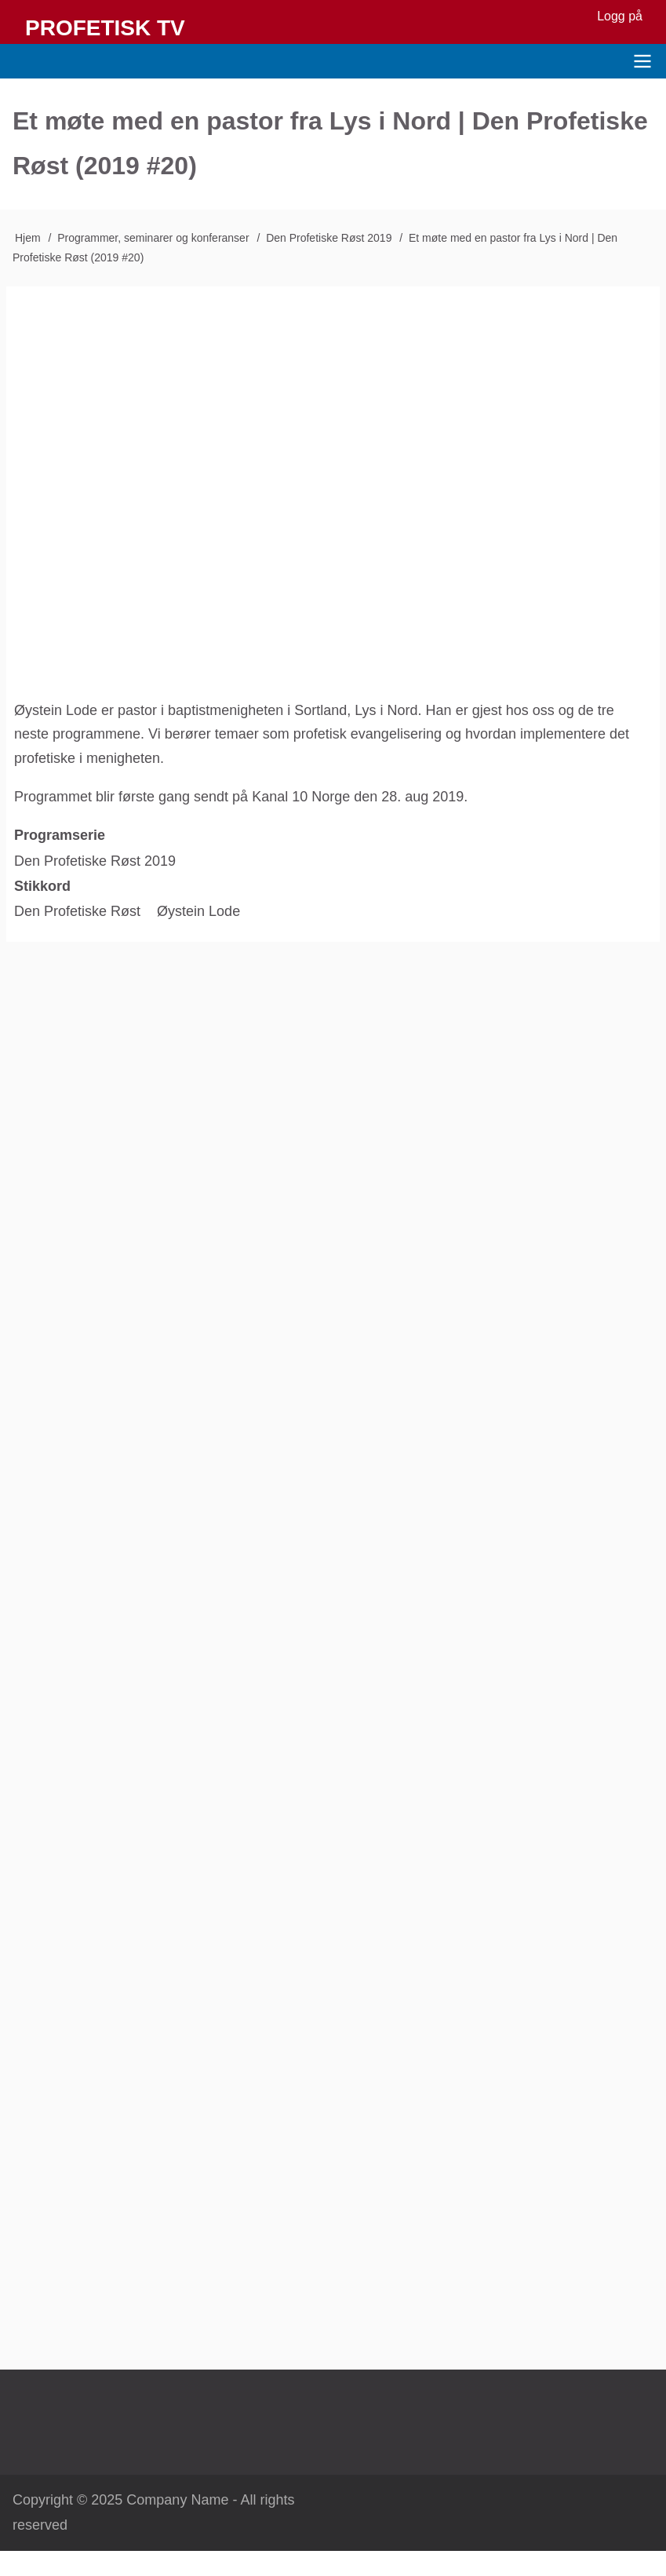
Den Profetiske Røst (77, 911)
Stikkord (42, 886)
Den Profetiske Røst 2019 (328, 238)
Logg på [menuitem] (619, 16)
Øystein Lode (198, 911)
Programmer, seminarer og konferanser (153, 238)
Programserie (59, 835)
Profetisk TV (105, 28)
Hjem (28, 238)
